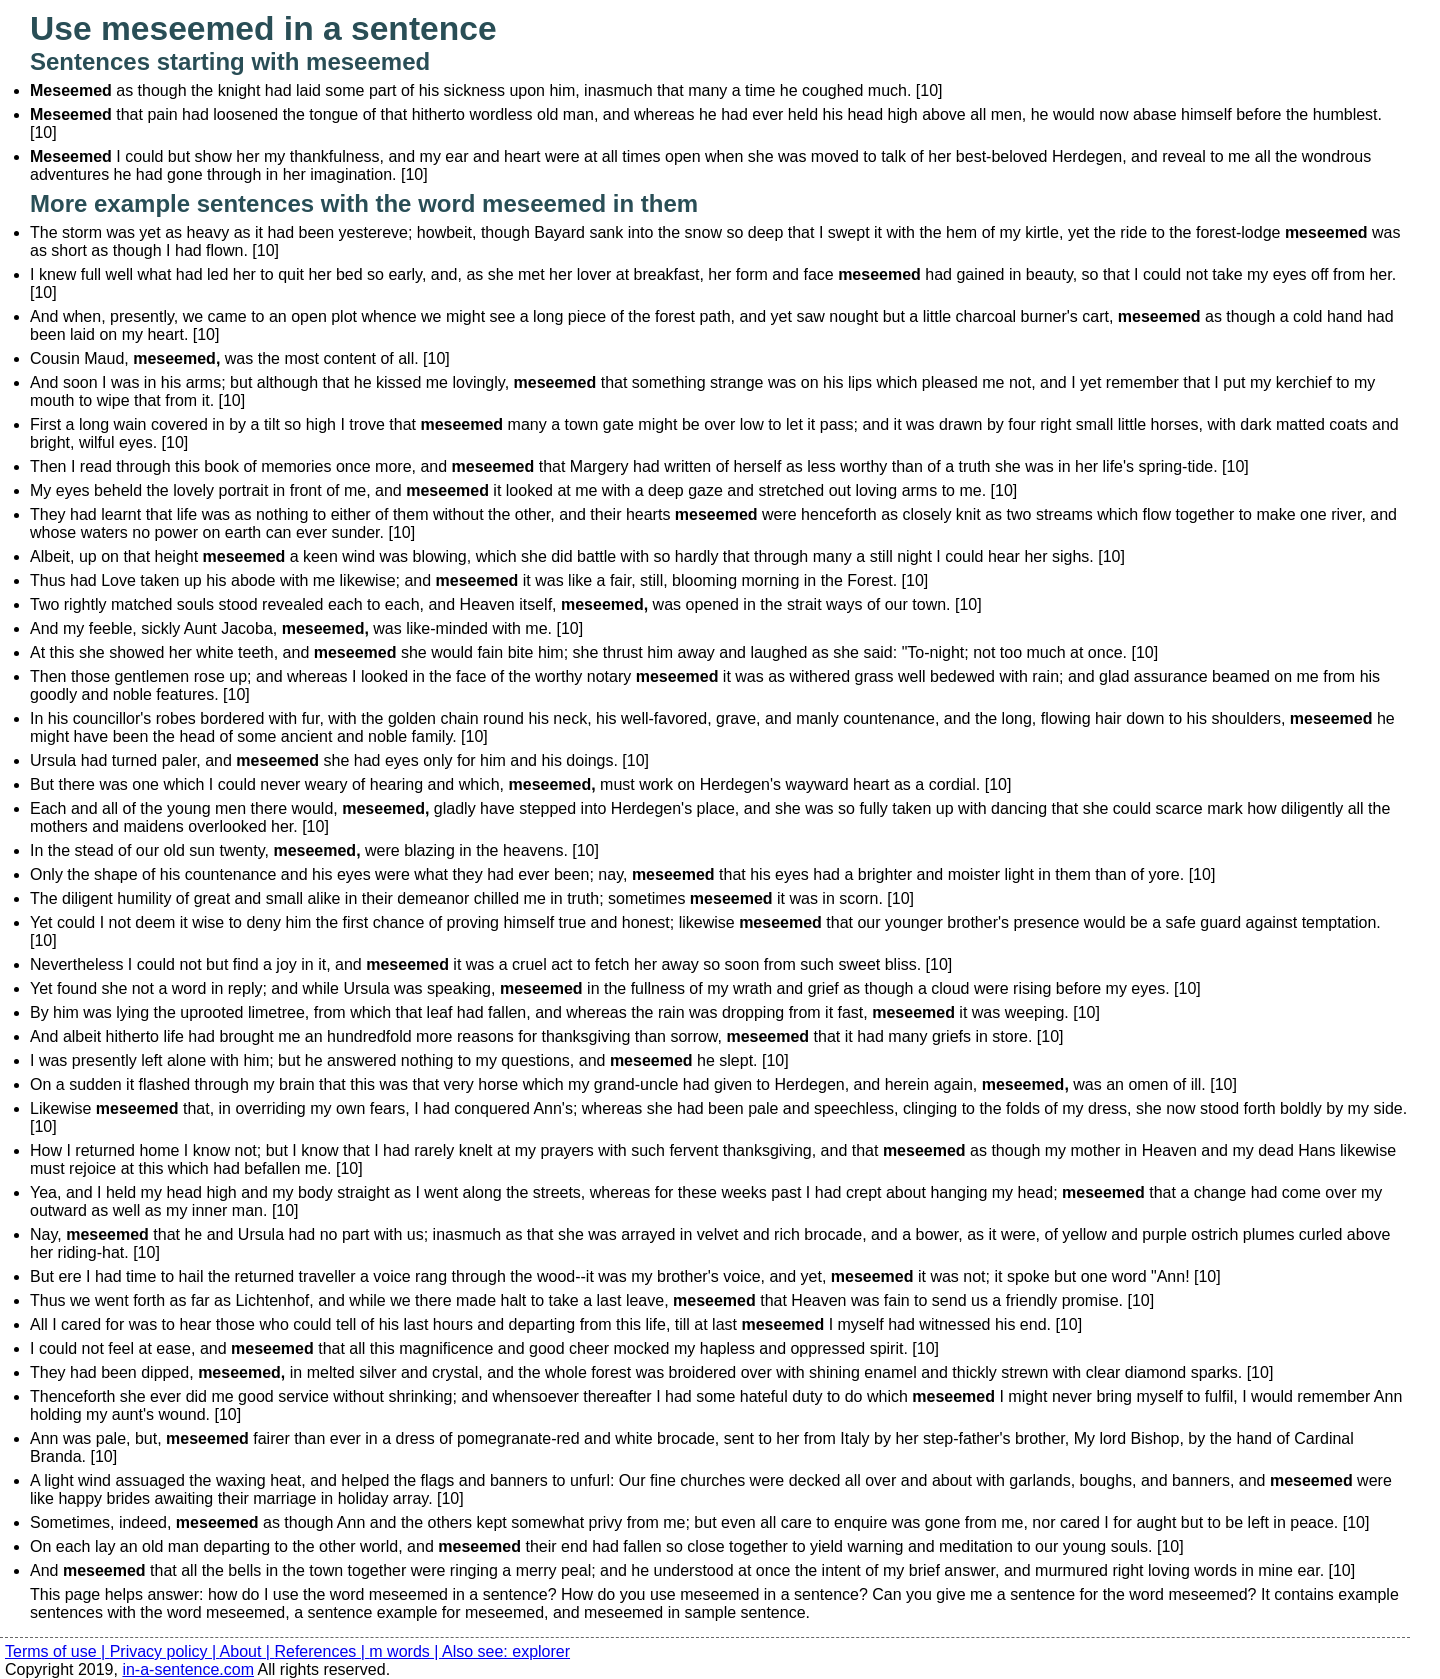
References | (321, 1651)
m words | (405, 1651)
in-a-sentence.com (188, 1669)
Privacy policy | (165, 1651)
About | (247, 1651)
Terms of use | (57, 1651)
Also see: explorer (506, 1651)
